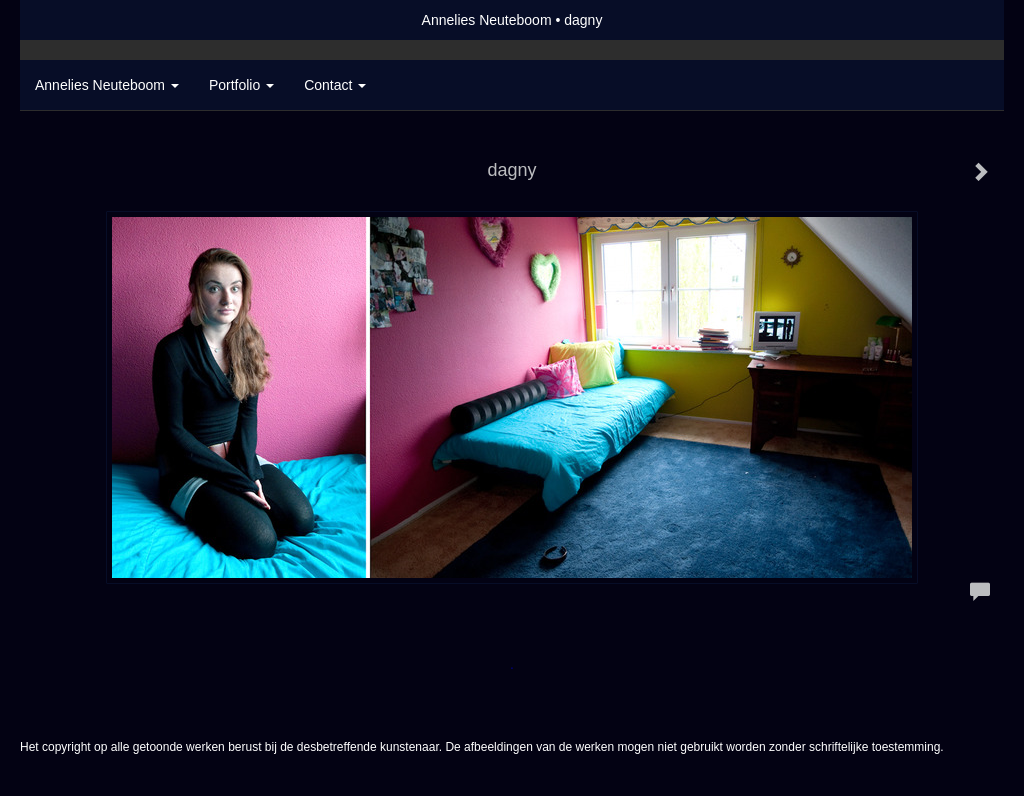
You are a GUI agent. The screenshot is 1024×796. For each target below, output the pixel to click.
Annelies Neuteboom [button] (107, 85)
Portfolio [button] (241, 85)
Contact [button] (335, 85)
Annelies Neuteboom (487, 20)
